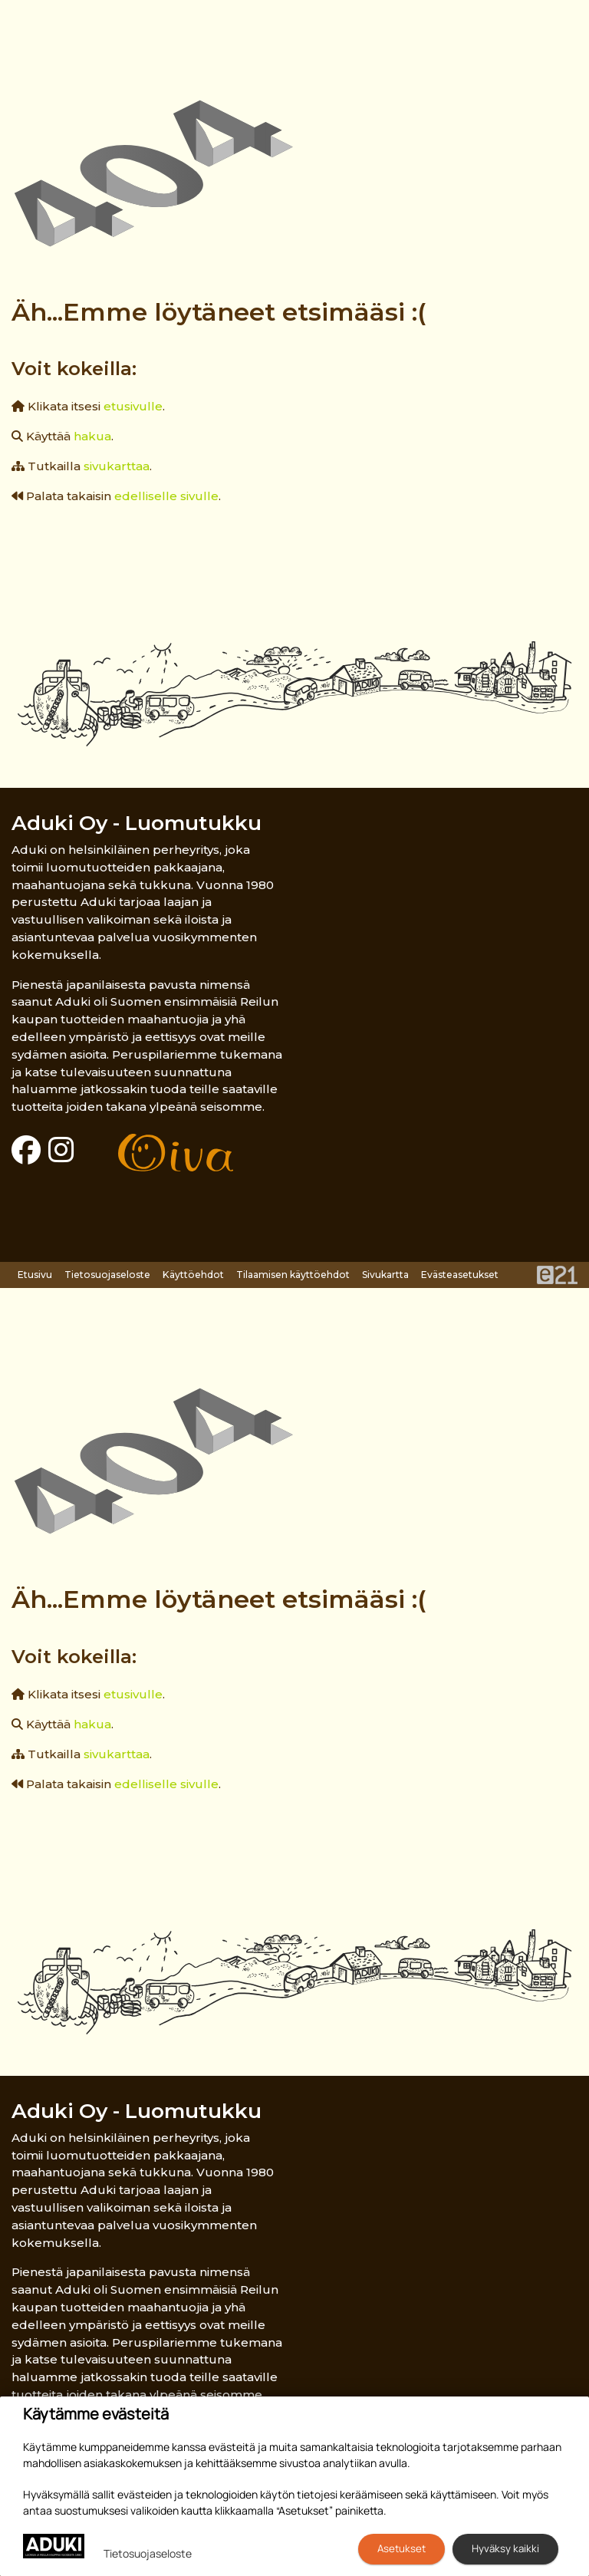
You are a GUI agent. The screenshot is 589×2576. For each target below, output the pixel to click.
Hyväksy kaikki (505, 2548)
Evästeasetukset (460, 1274)
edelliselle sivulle (166, 496)
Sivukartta (385, 1274)
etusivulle (133, 406)
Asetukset (401, 2548)
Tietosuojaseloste (107, 1274)
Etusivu (35, 1274)
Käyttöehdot (193, 1274)
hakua (92, 436)
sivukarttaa (117, 466)
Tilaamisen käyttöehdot (293, 1274)
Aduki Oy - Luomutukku (137, 822)
